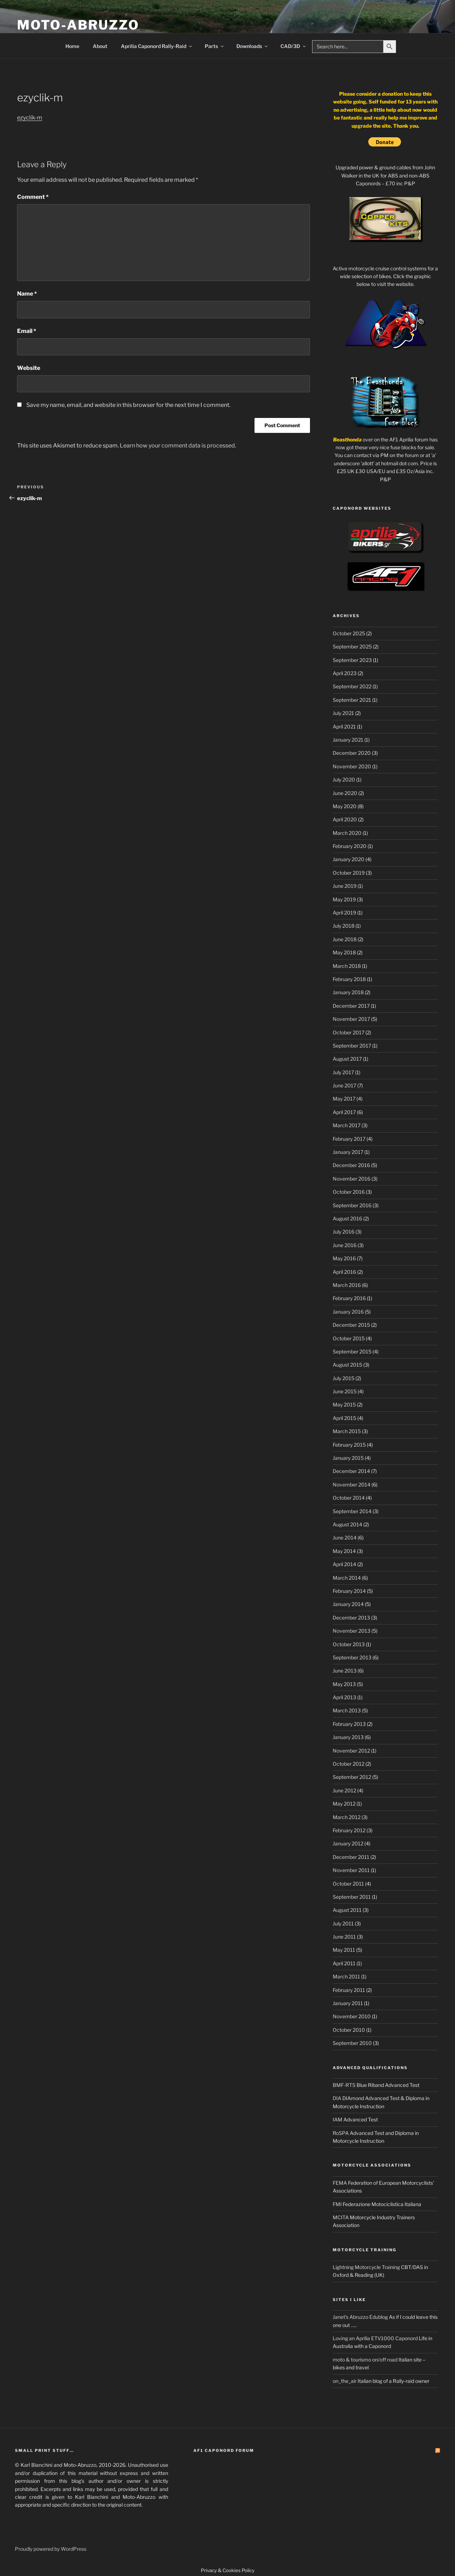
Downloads (252, 46)
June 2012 (344, 1790)
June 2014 (345, 1538)
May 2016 (344, 1258)
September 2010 (352, 2043)
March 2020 (347, 833)
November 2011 (351, 1870)
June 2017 (344, 1085)
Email (26, 331)
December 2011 (351, 1857)
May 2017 (344, 1099)
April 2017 (344, 1112)
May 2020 (345, 806)
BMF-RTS (344, 2085)
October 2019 (349, 873)
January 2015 (348, 1458)
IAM (337, 2119)
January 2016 (348, 1312)
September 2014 (352, 1511)
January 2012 (348, 1843)
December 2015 (351, 1325)
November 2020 (352, 766)
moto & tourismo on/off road (365, 2360)
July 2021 (343, 713)
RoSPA (341, 2133)
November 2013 (351, 1631)
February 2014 (349, 1591)
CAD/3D (293, 46)
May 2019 (344, 899)
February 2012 (349, 1830)
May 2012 (344, 1804)
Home (72, 46)
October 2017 (348, 1032)
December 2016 (351, 1165)
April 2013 (344, 1697)
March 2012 (346, 1817)
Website (28, 368)
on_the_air (345, 2381)
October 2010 (349, 2030)
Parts (215, 46)
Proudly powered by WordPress (50, 2549)
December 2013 (351, 1618)
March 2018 (347, 966)
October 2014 (349, 1498)
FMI (337, 2204)
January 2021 (348, 740)
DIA (337, 2098)
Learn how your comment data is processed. (178, 445)
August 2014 (347, 1524)
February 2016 (349, 1298)
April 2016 (344, 1272)
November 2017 (351, 1019)
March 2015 (347, 1431)
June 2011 (344, 1937)
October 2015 (349, 1338)
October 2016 (349, 1192)
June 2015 (345, 1391)
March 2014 (347, 1578)
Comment (33, 197)
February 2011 (349, 1990)
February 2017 (349, 1139)
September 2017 (352, 1046)
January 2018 (348, 992)
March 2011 (346, 1976)
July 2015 (343, 1378)
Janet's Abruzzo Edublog (360, 2317)
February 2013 (349, 1724)
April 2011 (344, 1963)
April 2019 (344, 913)
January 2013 (348, 1737)
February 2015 (349, 1445)
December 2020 (352, 753)
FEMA (340, 2183)
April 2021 (344, 726)
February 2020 (349, 846)
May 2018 (344, 952)
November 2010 (352, 2016)
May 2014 (344, 1551)
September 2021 (352, 700)
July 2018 (343, 926)
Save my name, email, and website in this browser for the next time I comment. (128, 405)
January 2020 (348, 859)
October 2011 (348, 1884)
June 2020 (345, 793)
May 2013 (344, 1684)
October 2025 (349, 633)
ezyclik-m (29, 117)
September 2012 (352, 1777)
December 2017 (351, 1006)
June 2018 (345, 939)
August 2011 (347, 1910)
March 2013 (347, 1710)
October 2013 (349, 1644)
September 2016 (352, 1205)
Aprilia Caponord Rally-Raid (157, 46)
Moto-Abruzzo (78, 25)
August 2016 (347, 1218)
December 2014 (351, 1471)
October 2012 (348, 1764)
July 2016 (343, 1232)
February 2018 (349, 979)
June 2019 (345, 886)
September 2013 (352, 1657)
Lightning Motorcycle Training (366, 2267)
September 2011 (352, 1897)
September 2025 (352, 646)
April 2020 (345, 819)
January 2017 (348, 1152)
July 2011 (343, 1923)
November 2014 (351, 1485)
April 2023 (345, 673)
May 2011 (344, 1950)
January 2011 (348, 2003)
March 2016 (347, 1285)
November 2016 (351, 1179)
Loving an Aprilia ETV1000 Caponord (375, 2338)
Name (27, 293)
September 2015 (352, 1351)
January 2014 (348, 1604)
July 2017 (343, 1072)
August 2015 (347, 1365)
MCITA (341, 2217)
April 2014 (344, 1564)
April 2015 (344, 1418)
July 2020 (344, 779)
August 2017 (347, 1059)
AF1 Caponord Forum (223, 2450)
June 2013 (345, 1671)
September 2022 (352, 686)
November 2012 (351, 1751)
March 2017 (346, 1125)
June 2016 (345, 1245)
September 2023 (352, 660)
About (100, 46)
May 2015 (344, 1404)
